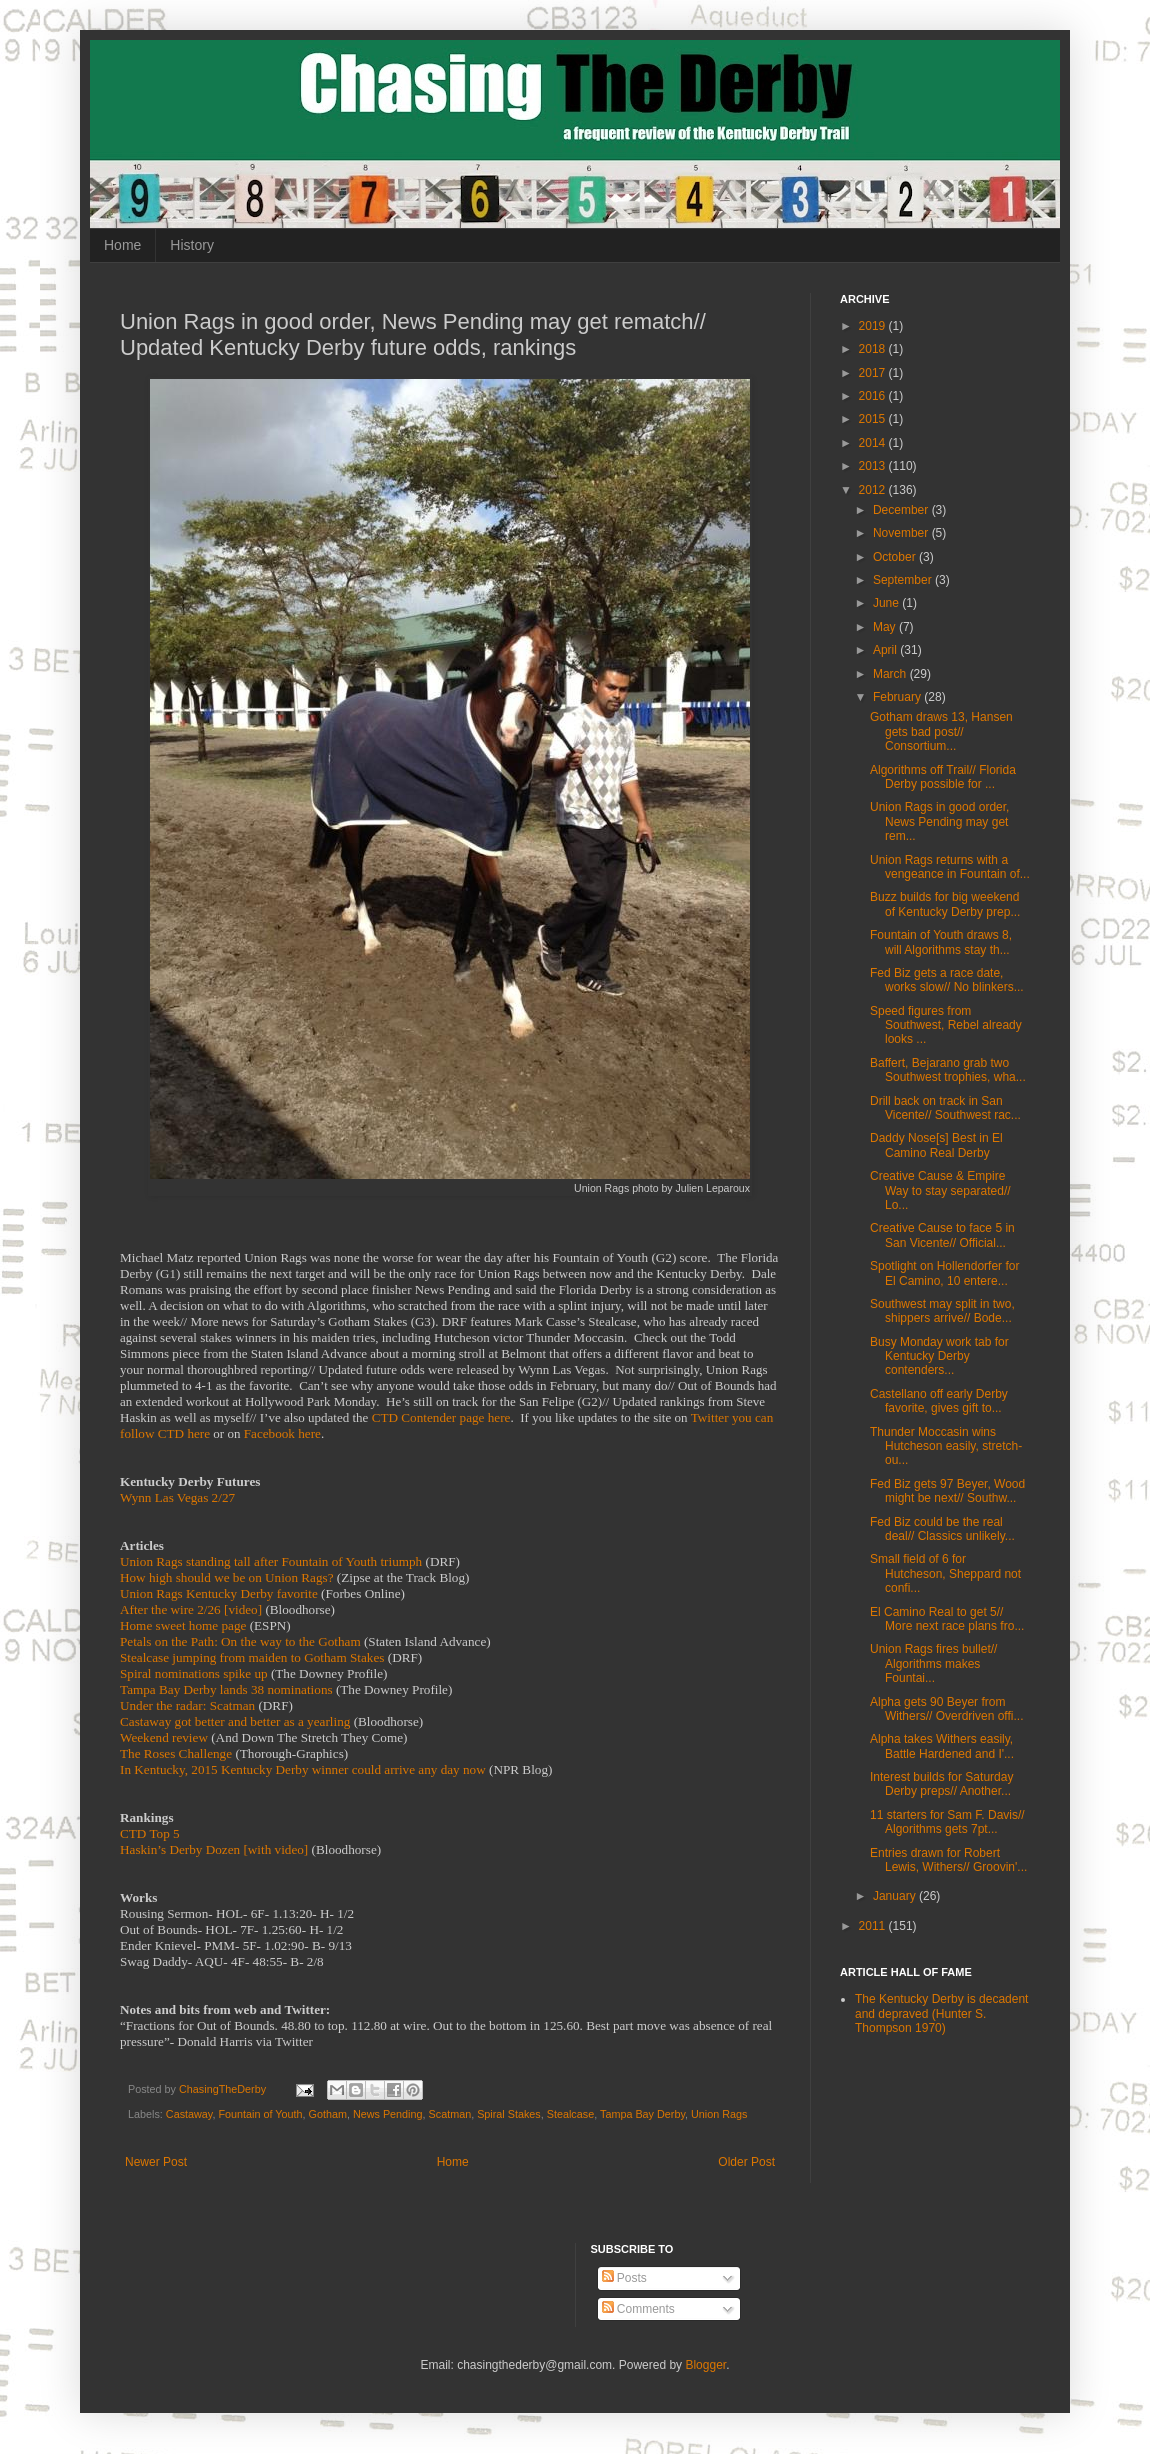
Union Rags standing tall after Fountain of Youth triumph (271, 1561)
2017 (874, 373)
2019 (874, 326)
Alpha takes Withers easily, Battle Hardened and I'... (942, 1746)
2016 (874, 396)
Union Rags (719, 2114)
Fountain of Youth (260, 2114)
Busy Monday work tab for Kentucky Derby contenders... (939, 1356)
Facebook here (282, 1433)
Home (122, 245)
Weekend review (164, 1737)
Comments (638, 2309)
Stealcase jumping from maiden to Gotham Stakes (252, 1657)
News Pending (388, 2114)
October (896, 557)
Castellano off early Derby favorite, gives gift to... (939, 1401)
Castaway (189, 2114)
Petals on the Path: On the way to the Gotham (240, 1641)
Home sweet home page (183, 1625)
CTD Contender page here (441, 1417)
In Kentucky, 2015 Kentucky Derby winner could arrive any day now (303, 1769)
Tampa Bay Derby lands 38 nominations (226, 1689)
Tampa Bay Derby (642, 2114)
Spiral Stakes (509, 2114)
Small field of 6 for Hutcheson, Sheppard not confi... (945, 1573)
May (886, 627)
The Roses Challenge (176, 1753)
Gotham (328, 2114)
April (886, 650)
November (902, 533)
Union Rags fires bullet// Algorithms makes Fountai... (933, 1663)
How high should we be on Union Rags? (227, 1577)
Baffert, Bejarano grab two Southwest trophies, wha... (948, 1070)
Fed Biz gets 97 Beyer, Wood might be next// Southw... (947, 1491)
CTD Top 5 (150, 1833)
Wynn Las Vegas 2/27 (177, 1497)
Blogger (705, 2365)
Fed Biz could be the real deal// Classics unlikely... (942, 1529)
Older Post (746, 2162)
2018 (874, 349)
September (904, 580)
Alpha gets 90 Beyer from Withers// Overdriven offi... (947, 1709)
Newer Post (156, 2162)
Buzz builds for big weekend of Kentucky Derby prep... (945, 904)
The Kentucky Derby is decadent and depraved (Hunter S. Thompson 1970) (941, 2013)
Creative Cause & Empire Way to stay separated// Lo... (940, 1190)
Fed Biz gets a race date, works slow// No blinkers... (947, 980)
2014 (874, 443)
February (898, 697)
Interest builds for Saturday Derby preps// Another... (941, 1784)
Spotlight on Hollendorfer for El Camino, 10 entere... (944, 1273)
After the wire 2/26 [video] (191, 1609)
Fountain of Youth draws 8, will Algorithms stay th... (941, 942)
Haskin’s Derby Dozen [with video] (214, 1849)
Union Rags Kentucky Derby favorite (219, 1593)
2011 (874, 1926)
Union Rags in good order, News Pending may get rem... (939, 821)
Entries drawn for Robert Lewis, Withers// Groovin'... (948, 1860)
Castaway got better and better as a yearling (235, 1721)
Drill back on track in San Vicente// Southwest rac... (945, 1108)
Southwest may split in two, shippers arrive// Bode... (942, 1311)
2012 (874, 490)
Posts (624, 2278)
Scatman (450, 2114)
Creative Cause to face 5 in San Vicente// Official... (942, 1235)
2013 (874, 466)
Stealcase (570, 2114)
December (902, 510)
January (896, 1896)
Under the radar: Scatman (187, 1705)
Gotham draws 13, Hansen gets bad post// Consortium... (941, 731)
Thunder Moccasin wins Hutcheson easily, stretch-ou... (946, 1446)
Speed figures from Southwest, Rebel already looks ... (946, 1025)
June (887, 603)
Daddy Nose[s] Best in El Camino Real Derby (936, 1145)
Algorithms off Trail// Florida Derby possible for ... (943, 777)
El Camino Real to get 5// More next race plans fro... (947, 1619)
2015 (874, 419)
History (192, 245)
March (891, 674)
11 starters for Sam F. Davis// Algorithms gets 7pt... (947, 1822)
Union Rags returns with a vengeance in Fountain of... (950, 867)
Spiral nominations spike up (194, 1673)
